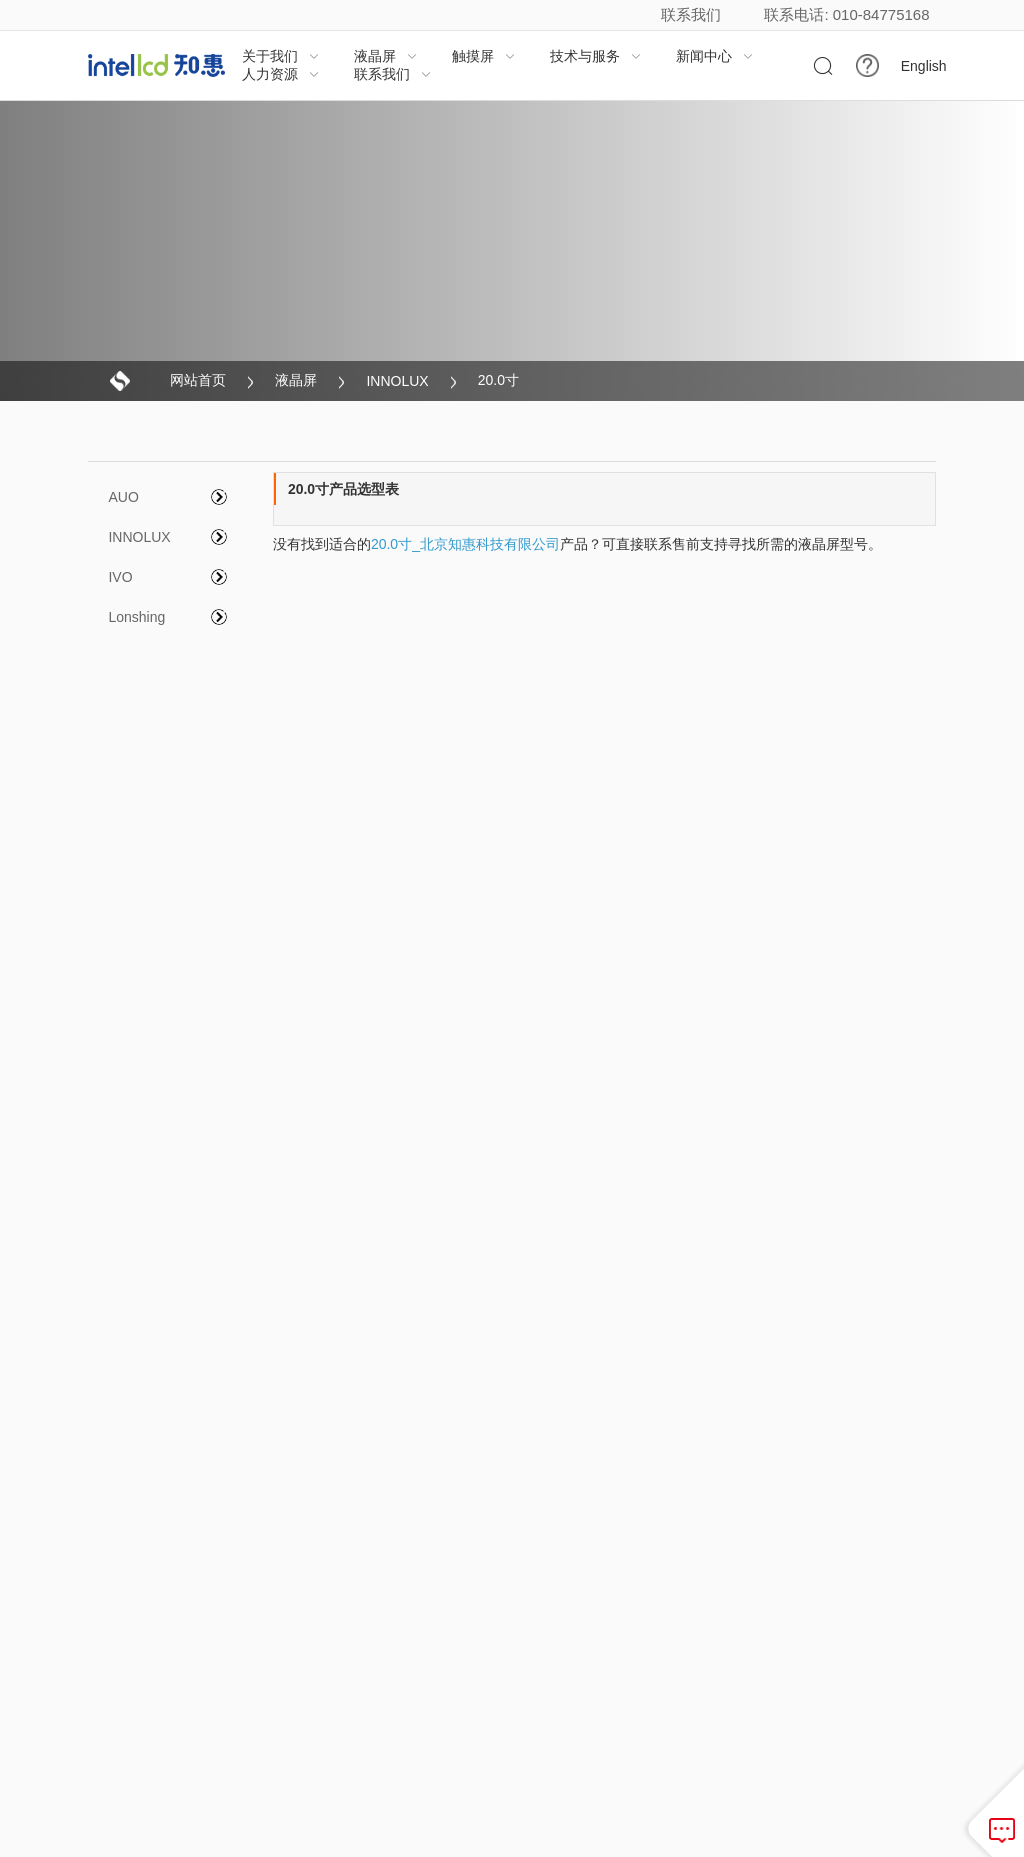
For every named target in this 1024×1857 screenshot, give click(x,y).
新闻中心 (715, 56)
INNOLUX (397, 381)
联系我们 (691, 14)
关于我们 (281, 56)
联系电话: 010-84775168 (846, 14)
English (924, 66)
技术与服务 (596, 56)
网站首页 (198, 380)
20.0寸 (498, 380)
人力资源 (281, 74)
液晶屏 (386, 56)
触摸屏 (484, 56)
